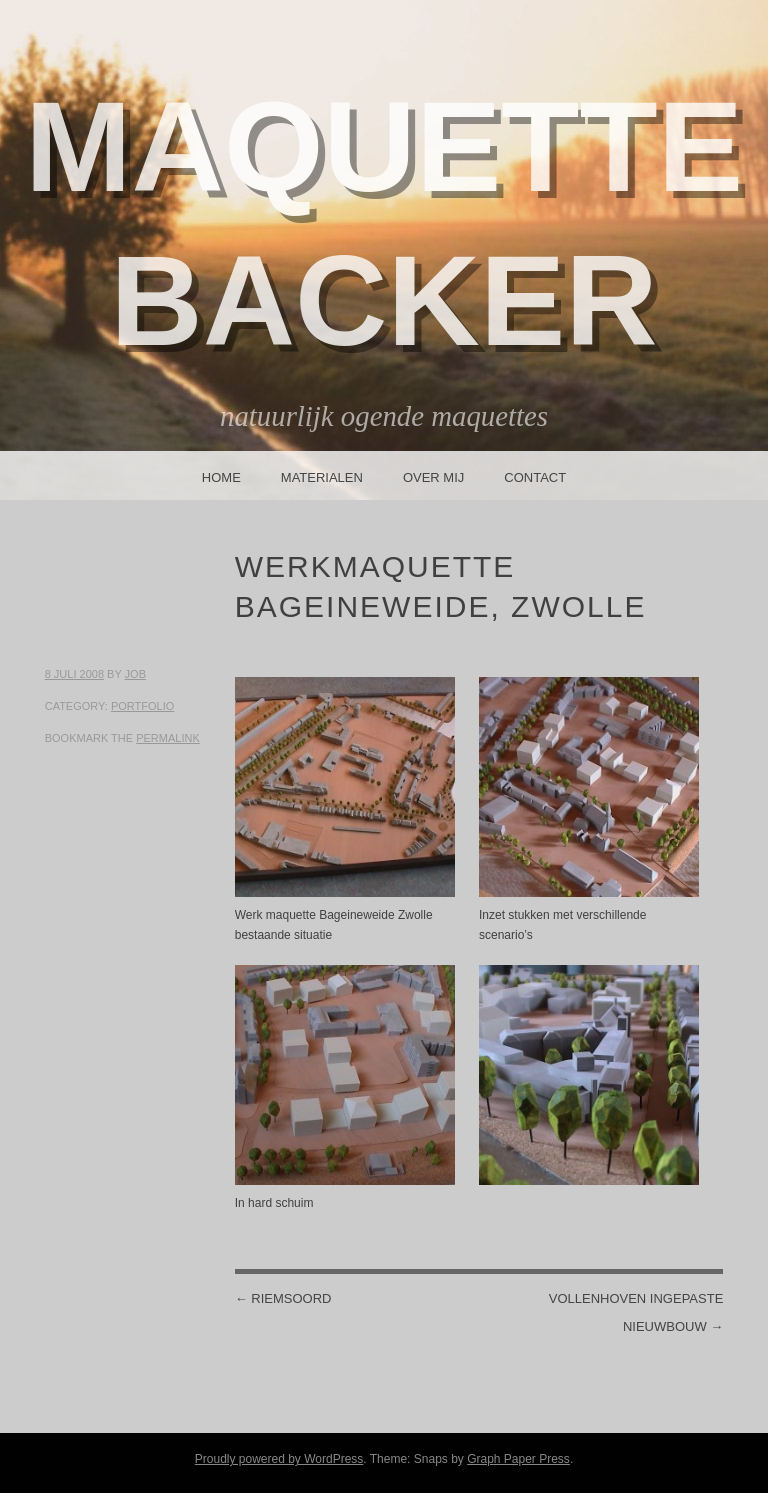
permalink (168, 738)
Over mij (433, 477)
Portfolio (142, 706)
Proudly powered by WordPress (279, 1459)
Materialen (322, 477)
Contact (535, 477)
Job (135, 674)
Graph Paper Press (518, 1459)
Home (221, 477)
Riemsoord (283, 1298)
